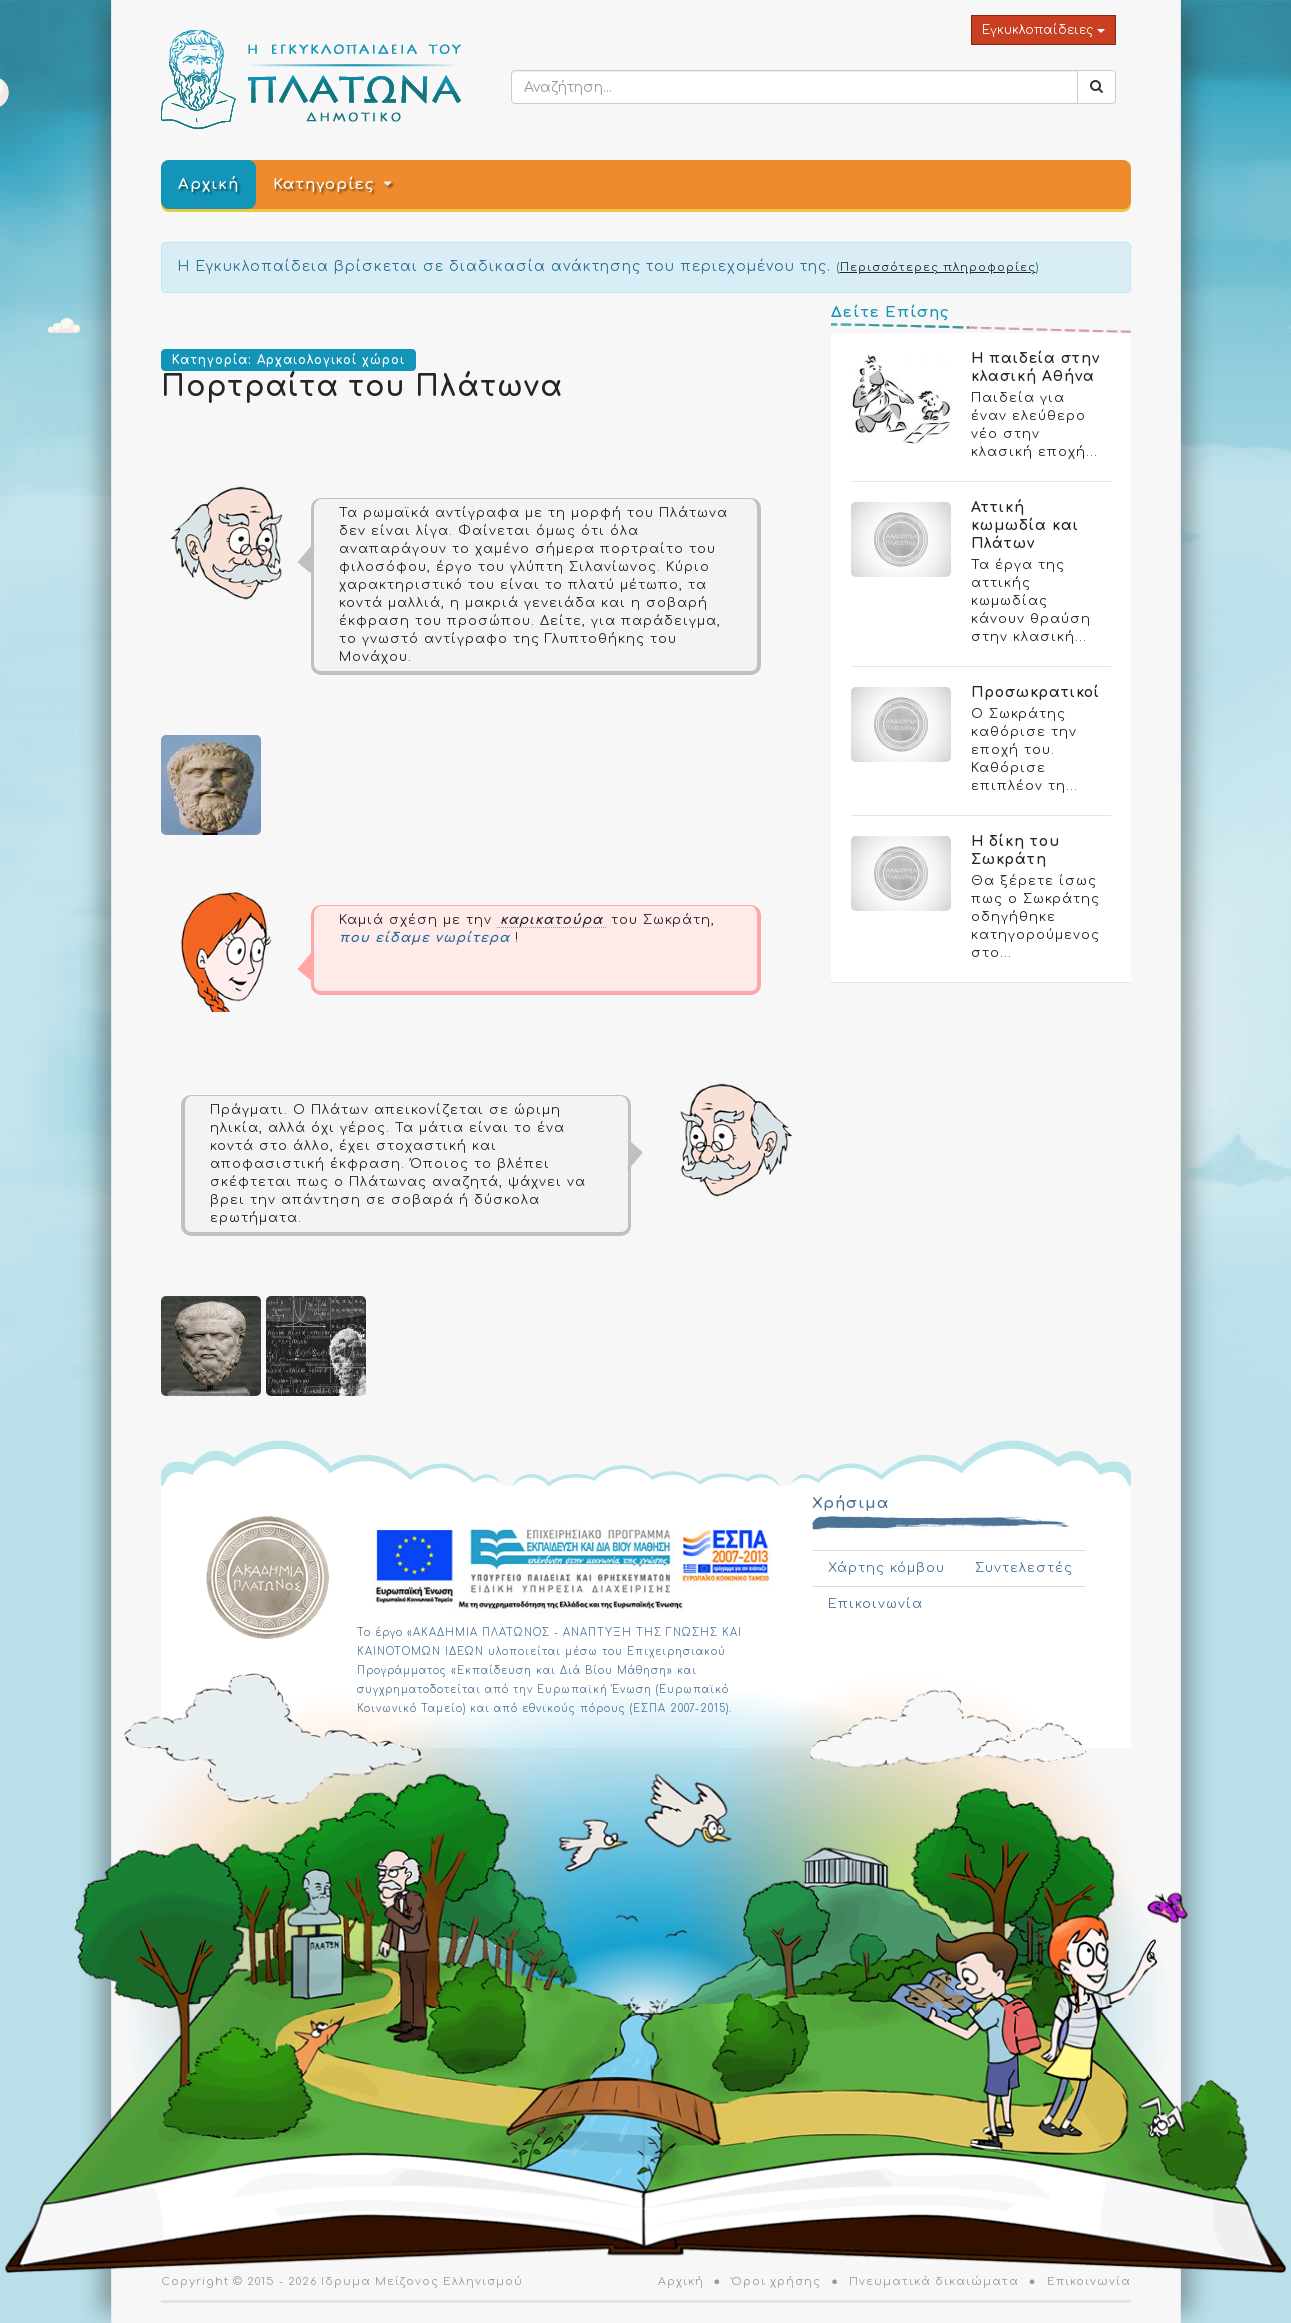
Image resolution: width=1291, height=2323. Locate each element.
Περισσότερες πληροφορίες (938, 267)
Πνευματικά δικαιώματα (934, 2281)
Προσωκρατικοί (1035, 692)
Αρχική (208, 184)
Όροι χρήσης (776, 2281)
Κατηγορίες (323, 184)
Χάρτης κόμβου (886, 1568)
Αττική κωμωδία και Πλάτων (1025, 525)
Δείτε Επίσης (890, 313)
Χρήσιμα (850, 1504)
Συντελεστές (1024, 1568)
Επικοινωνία (875, 1604)
